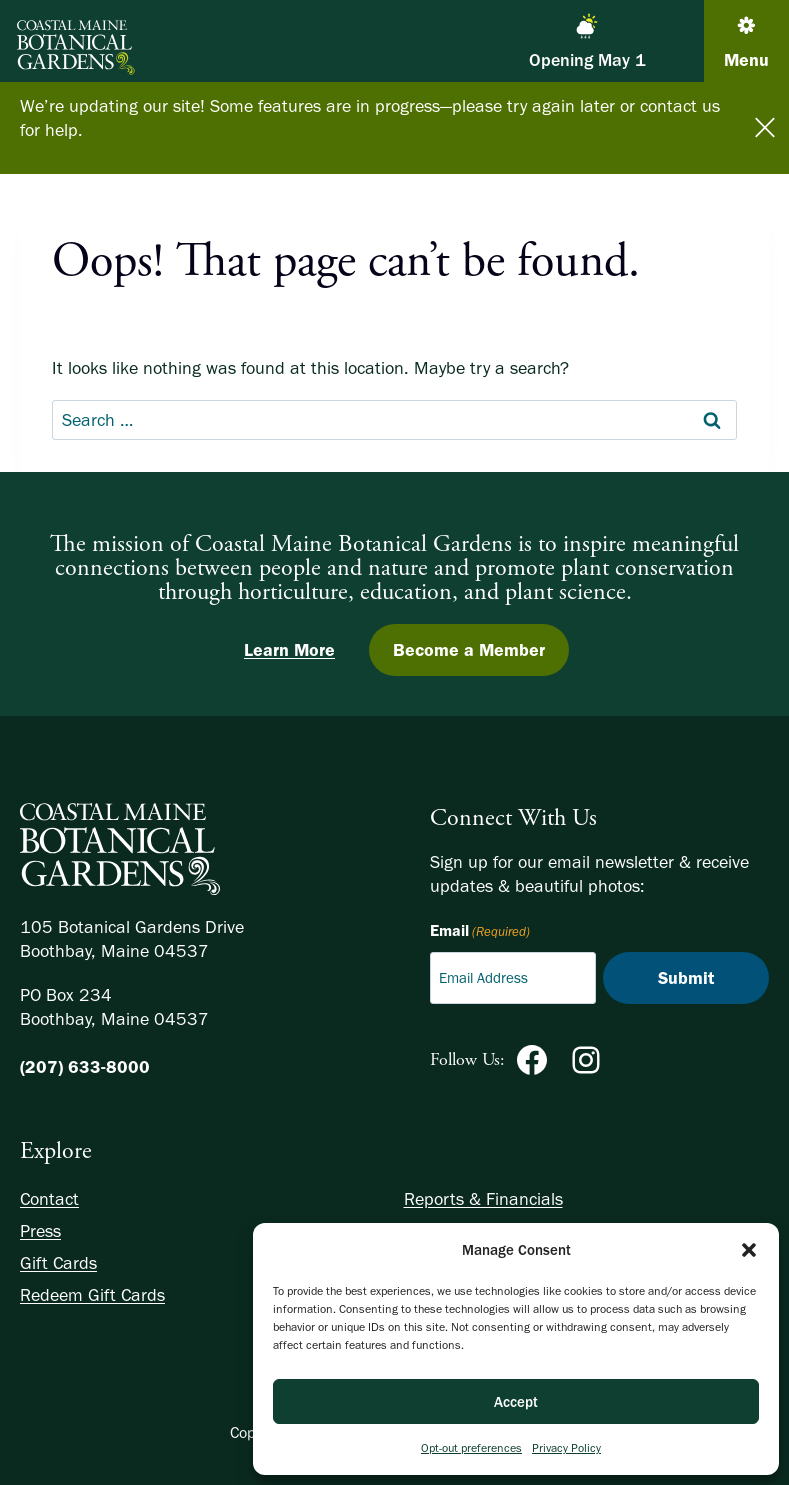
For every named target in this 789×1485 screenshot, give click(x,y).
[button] (749, 1250)
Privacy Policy (566, 1448)
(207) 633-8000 (85, 1067)
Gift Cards (58, 1263)
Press (40, 1231)
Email (480, 932)
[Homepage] (120, 845)
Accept (516, 1402)
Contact (49, 1199)
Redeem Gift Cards (92, 1295)
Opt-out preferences (471, 1448)
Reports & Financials (483, 1199)
